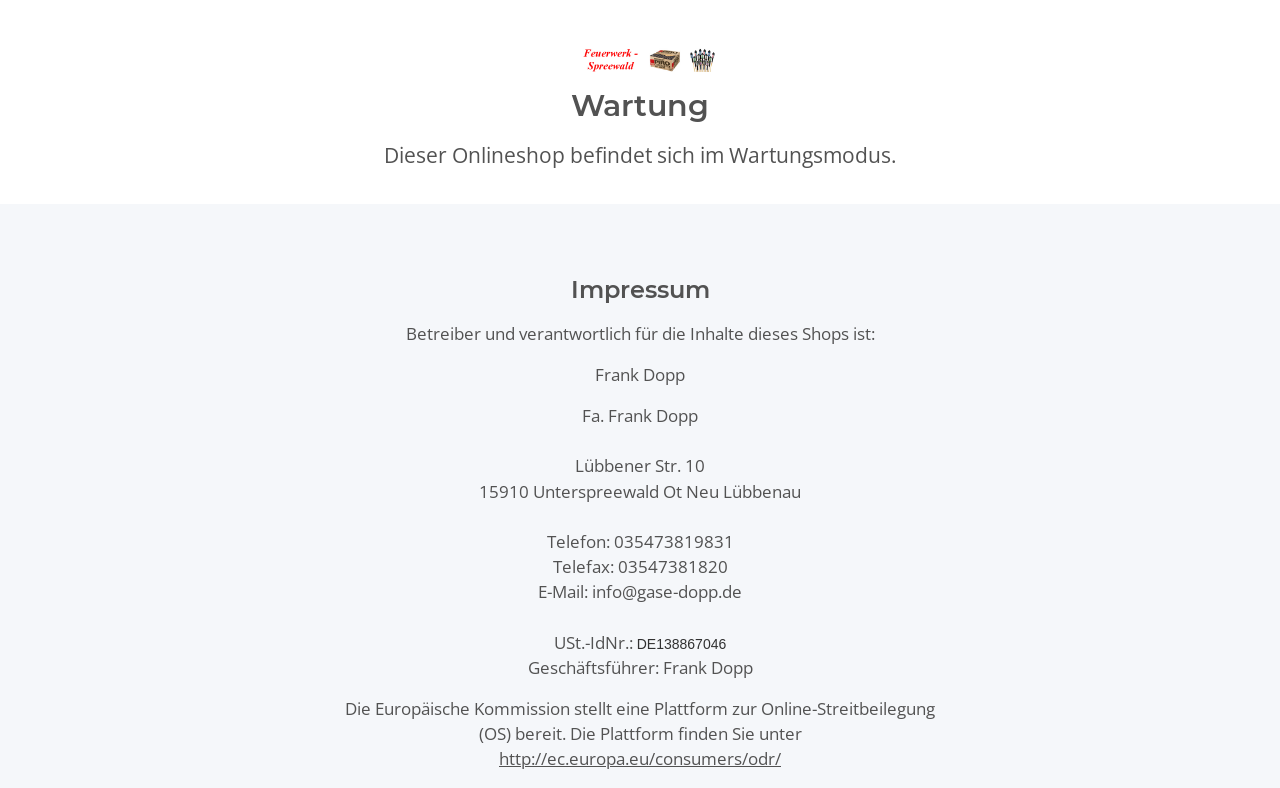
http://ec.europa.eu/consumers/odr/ (640, 758)
